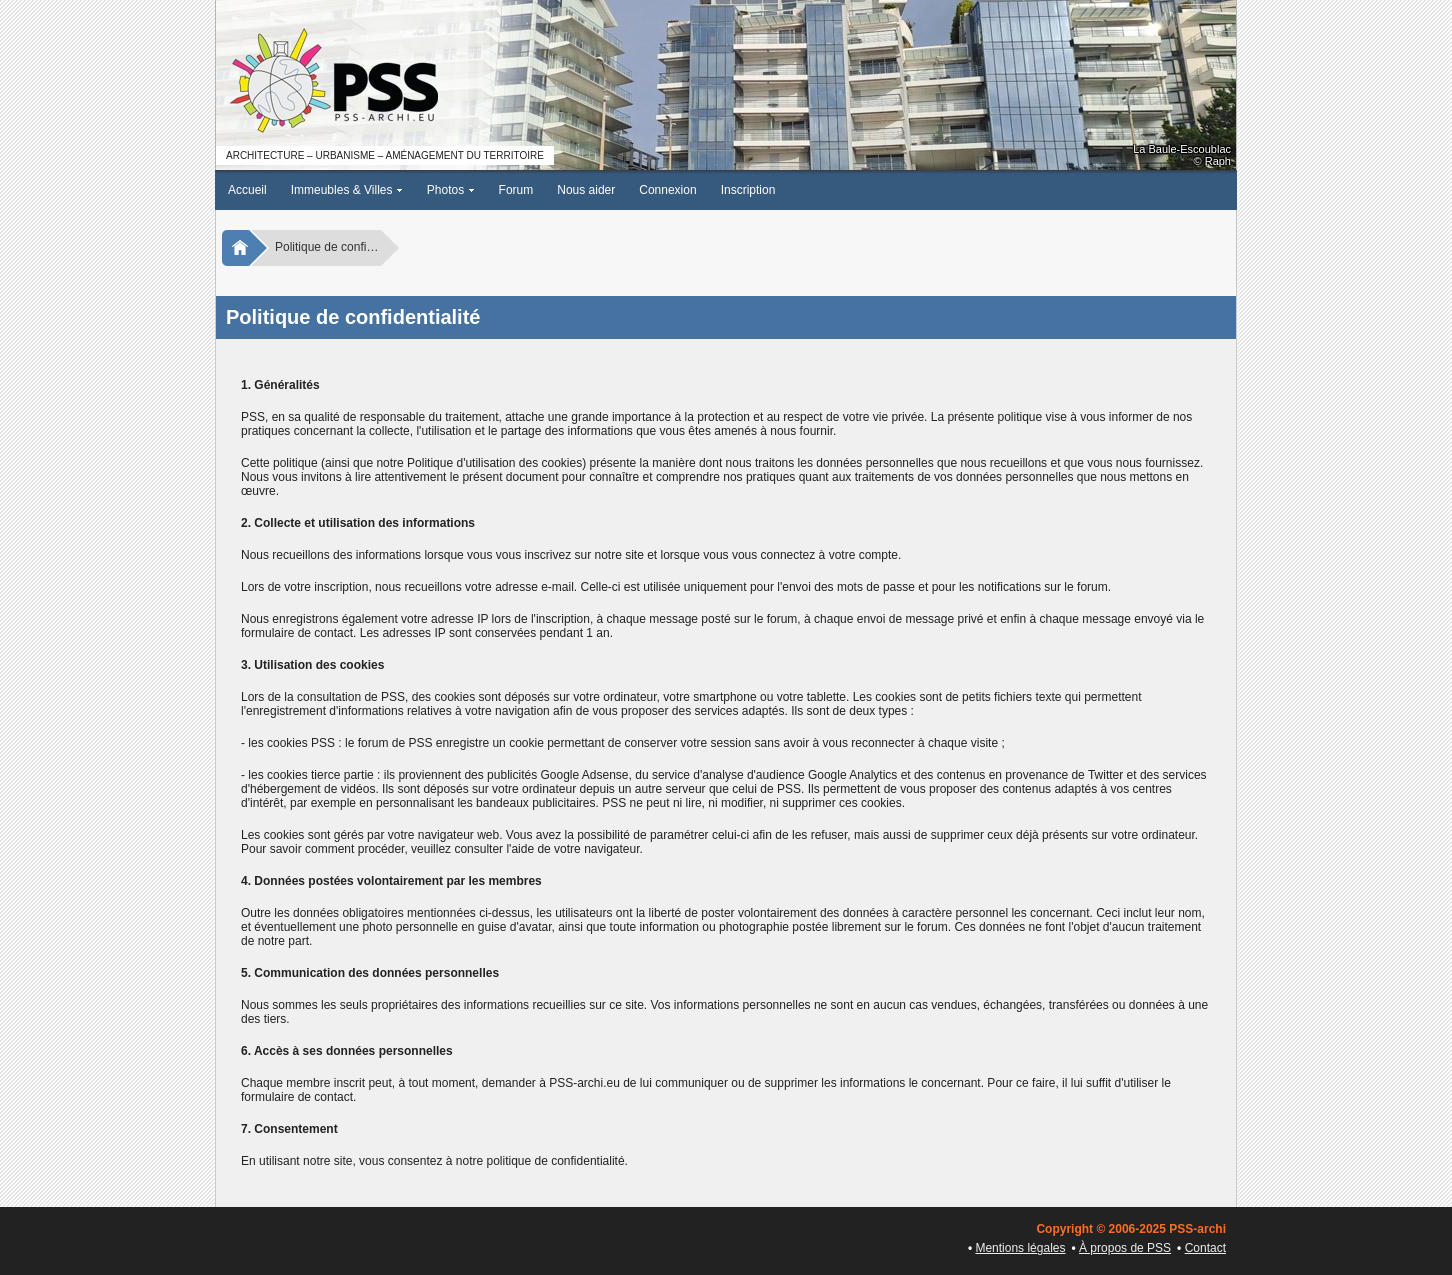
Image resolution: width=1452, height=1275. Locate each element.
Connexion (667, 190)
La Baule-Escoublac (1182, 149)
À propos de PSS (1125, 1248)
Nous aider (586, 190)
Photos (451, 190)
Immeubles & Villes (347, 190)
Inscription (748, 190)
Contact (1205, 1248)
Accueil (247, 190)
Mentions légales (1020, 1248)
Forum (516, 190)
